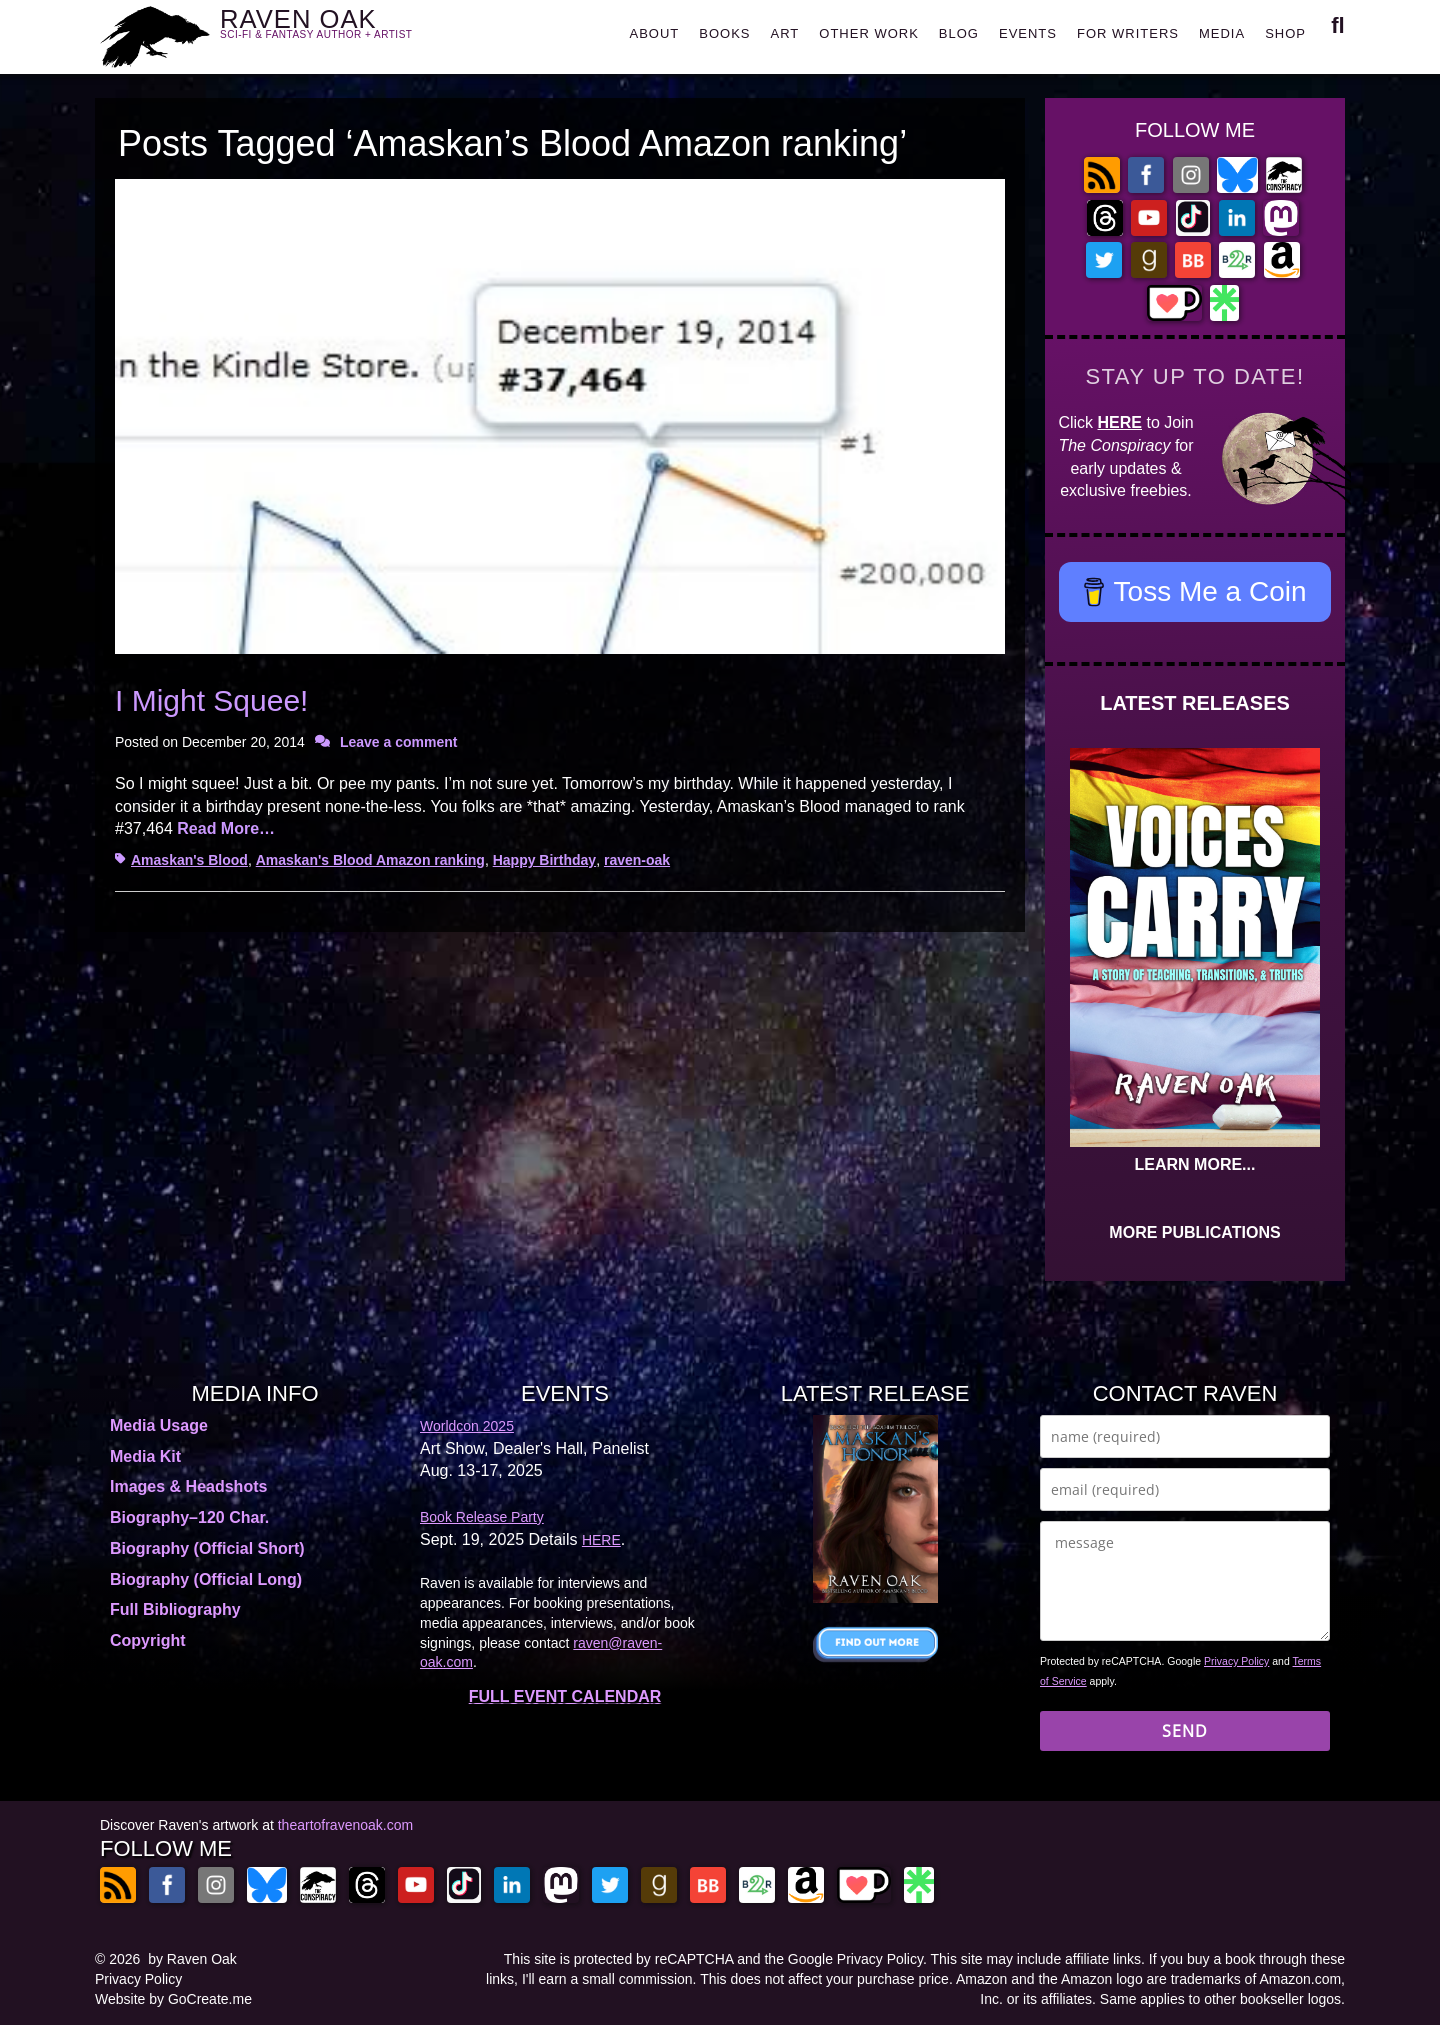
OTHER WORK (869, 33)
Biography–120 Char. (189, 1517)
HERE (1120, 422)
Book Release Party (482, 1517)
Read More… (226, 828)
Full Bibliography (175, 1609)
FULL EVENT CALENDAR (565, 1696)
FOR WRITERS (1128, 33)
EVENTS (1028, 33)
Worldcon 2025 (467, 1426)
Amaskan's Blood (189, 860)
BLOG (959, 33)
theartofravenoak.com (345, 1825)
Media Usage (159, 1425)
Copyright (148, 1640)
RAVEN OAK (345, 31)
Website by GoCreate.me (173, 1999)
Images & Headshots (188, 1486)
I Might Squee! (211, 700)
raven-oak (637, 860)
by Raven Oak (192, 1959)
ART (785, 33)
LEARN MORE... (1195, 1164)
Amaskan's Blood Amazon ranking (370, 860)
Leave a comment (399, 742)
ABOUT (654, 33)
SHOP (1285, 33)
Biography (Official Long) (206, 1579)
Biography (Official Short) (207, 1548)
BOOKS (724, 33)
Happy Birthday (544, 860)
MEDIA (1222, 33)
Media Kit (145, 1456)
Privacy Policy (1236, 1661)
